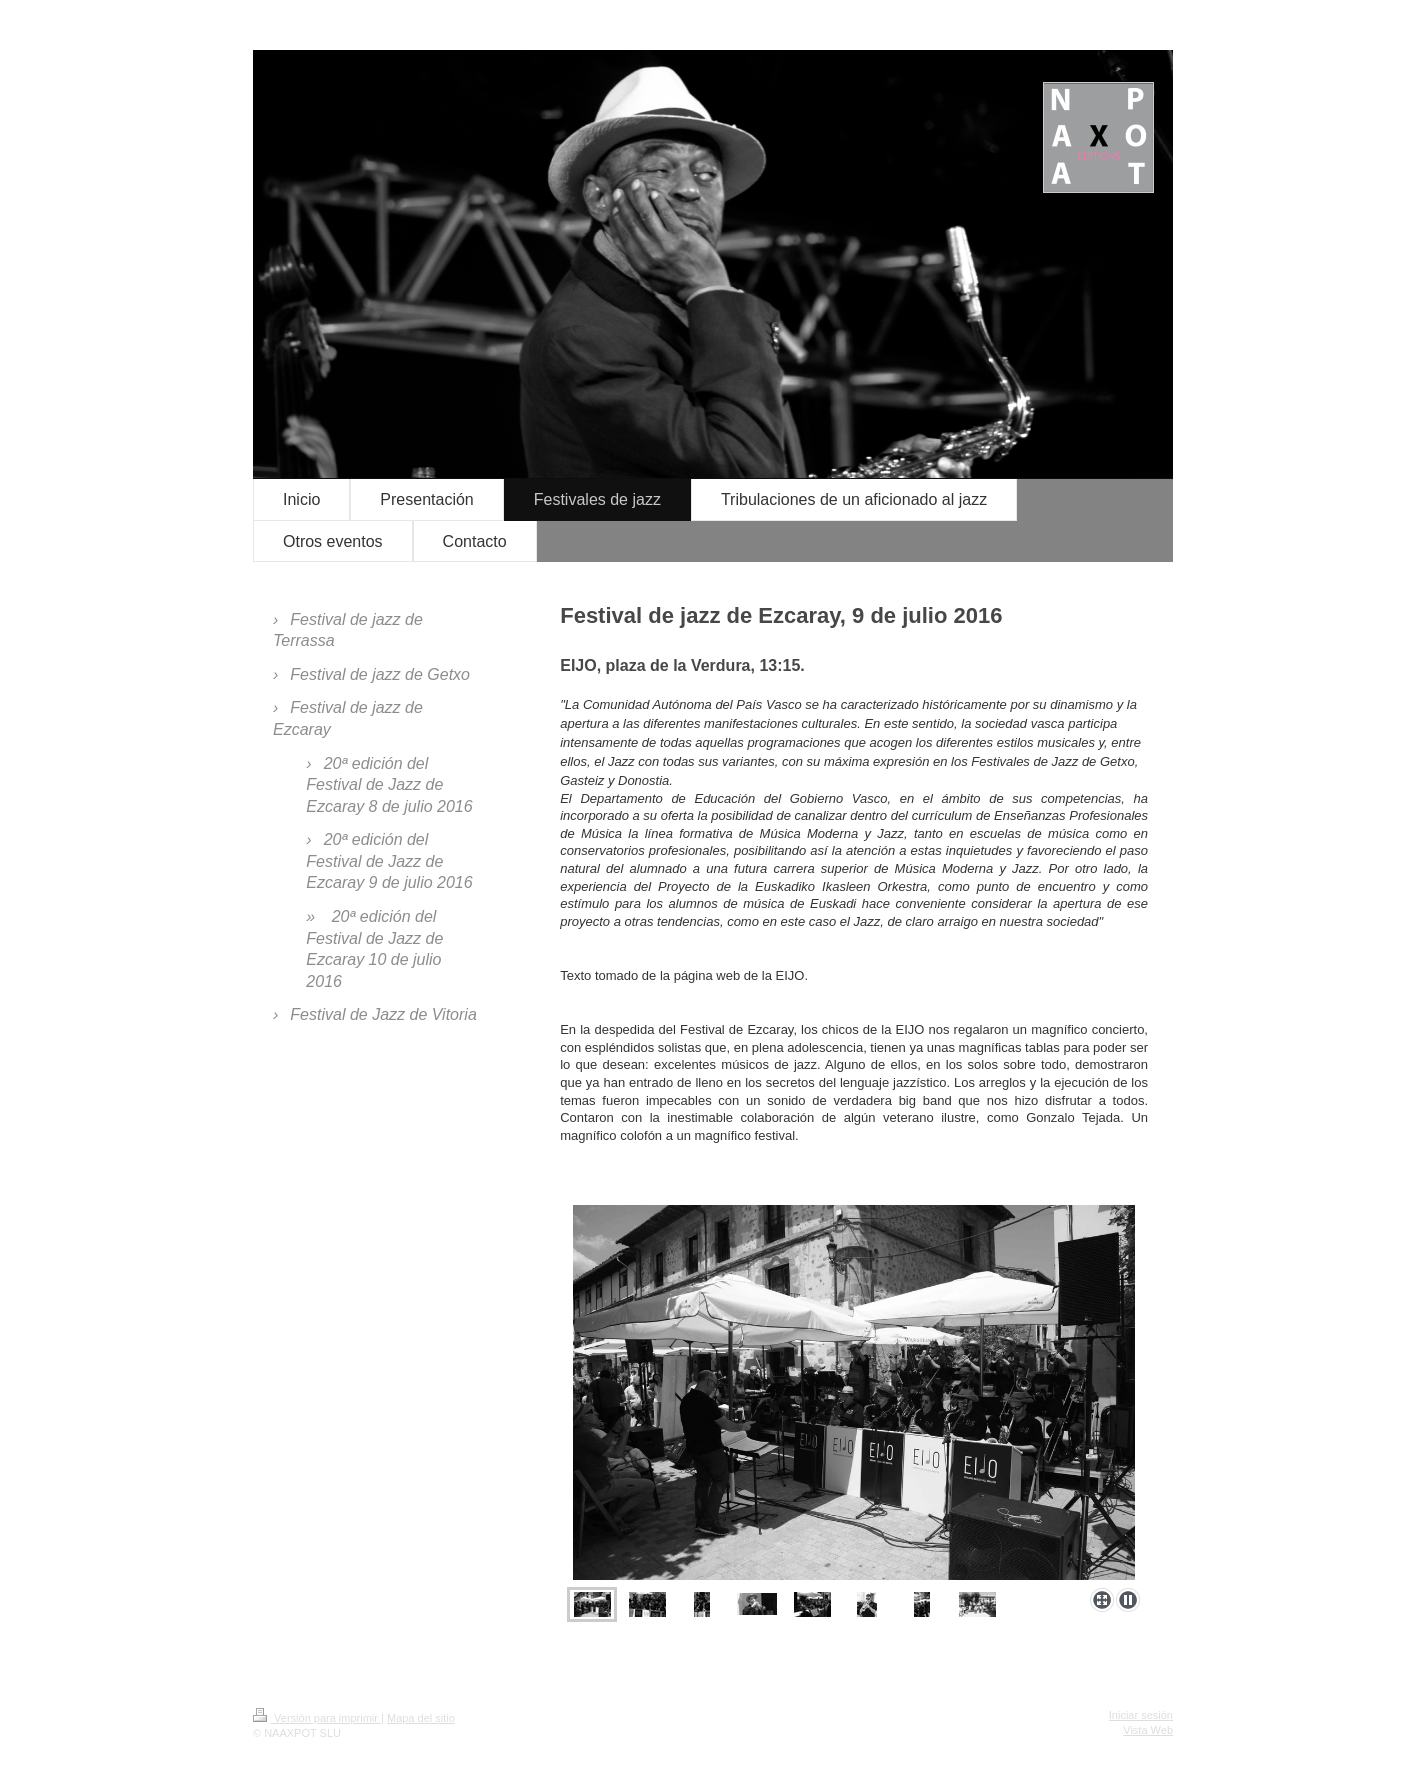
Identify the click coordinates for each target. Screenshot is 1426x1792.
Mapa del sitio (421, 1718)
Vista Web (1148, 1730)
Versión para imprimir (317, 1718)
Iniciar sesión (1141, 1715)
